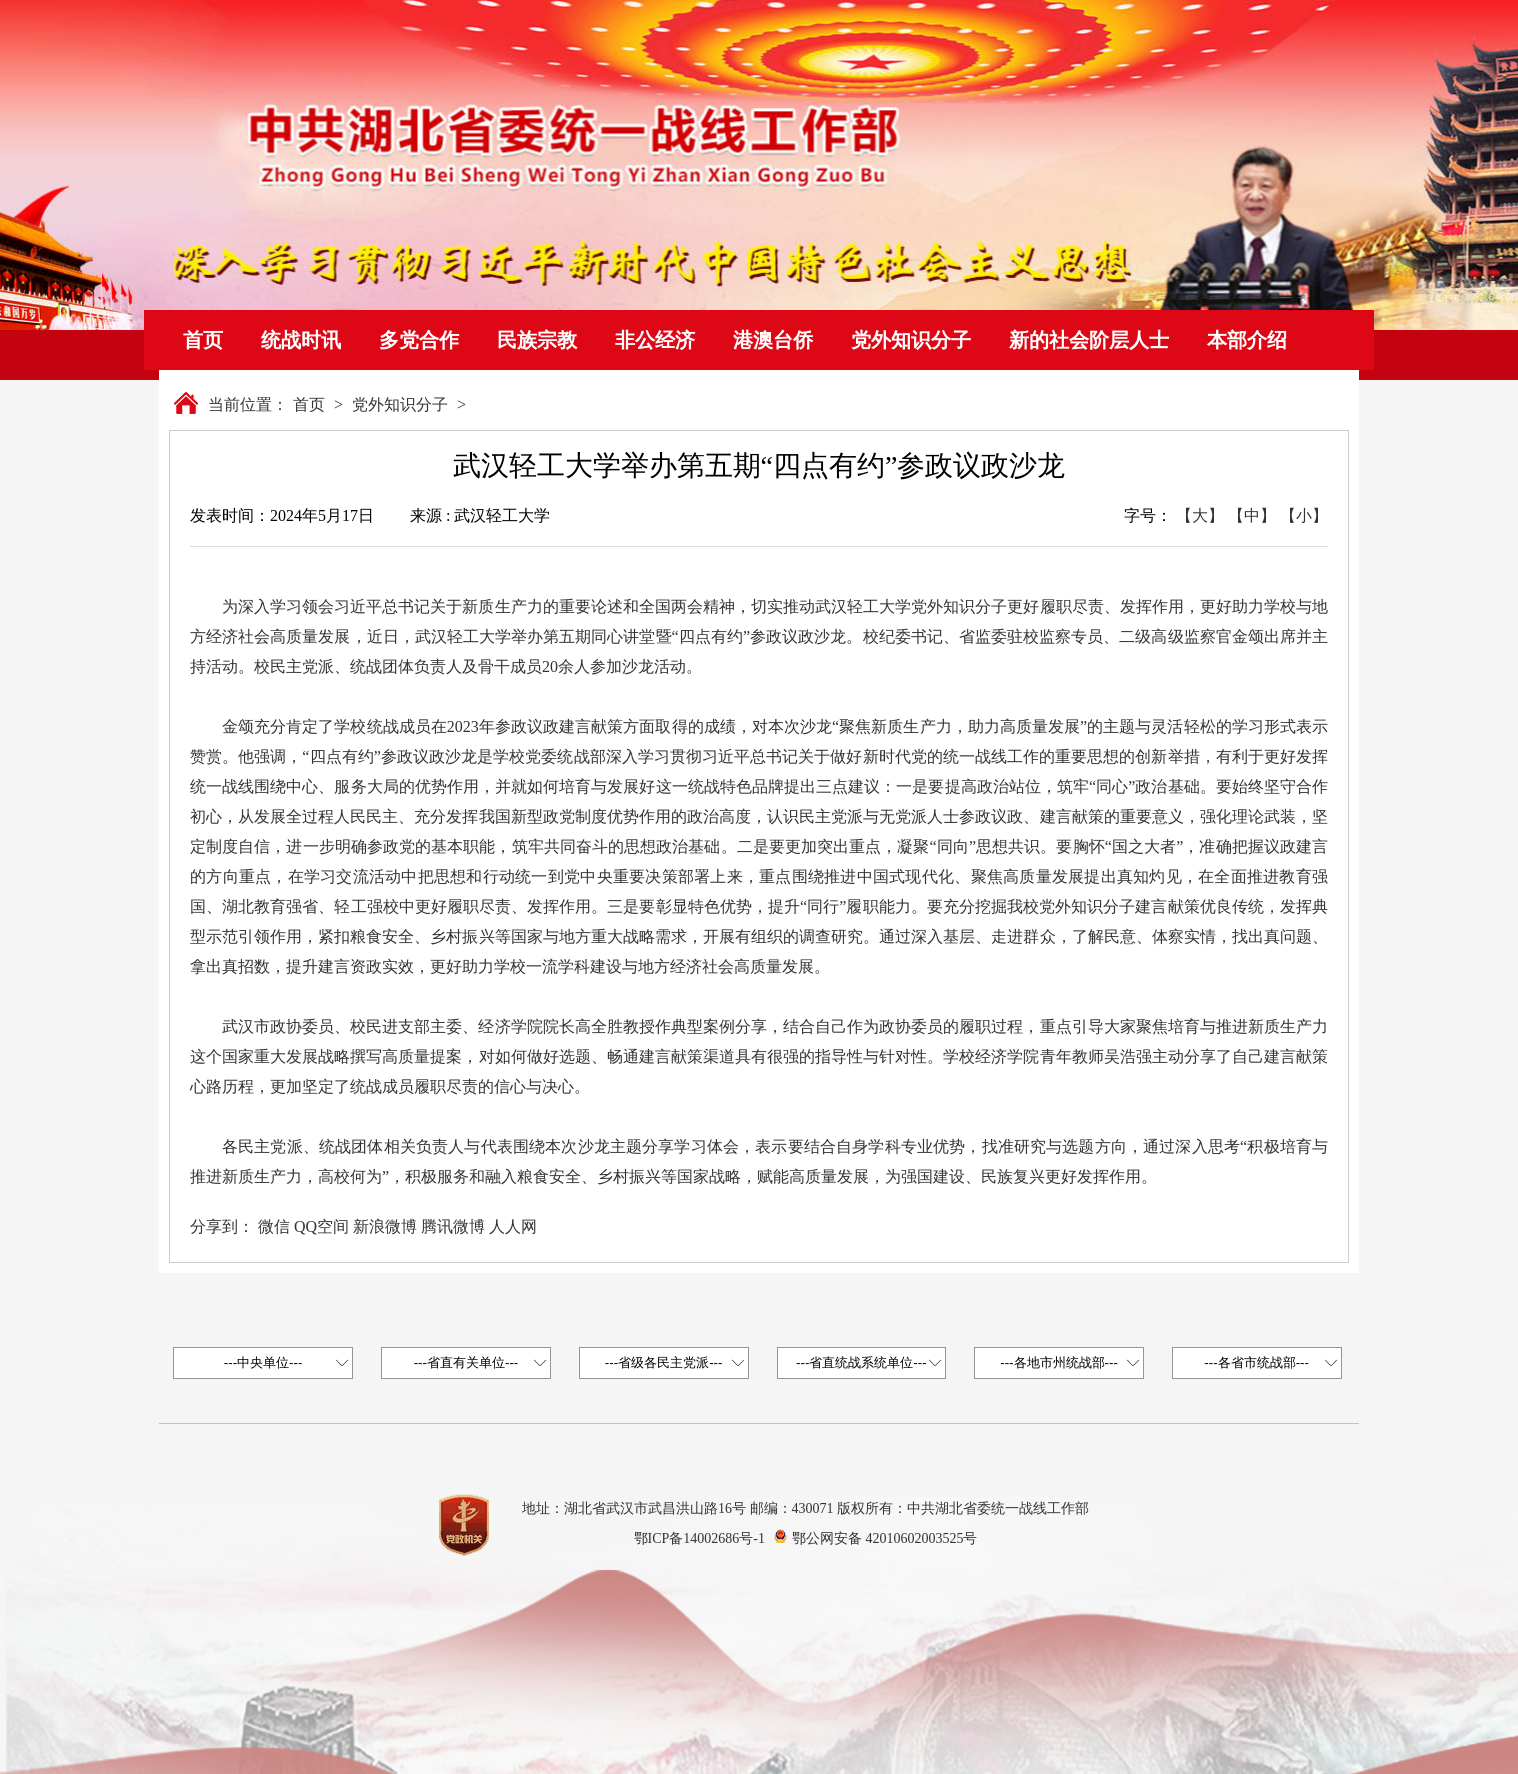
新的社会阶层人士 (1089, 340)
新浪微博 (385, 1226)
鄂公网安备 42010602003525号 (885, 1538)
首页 (203, 340)
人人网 (513, 1226)
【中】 (1252, 515)
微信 (274, 1226)
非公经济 (655, 340)
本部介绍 (1247, 340)
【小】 (1304, 515)
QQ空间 (321, 1226)
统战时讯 (301, 340)
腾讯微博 (453, 1226)
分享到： (222, 1226)
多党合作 (419, 340)
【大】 (1200, 515)
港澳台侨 (773, 340)
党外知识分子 (911, 340)
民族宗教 (537, 340)
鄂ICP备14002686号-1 (699, 1538)
